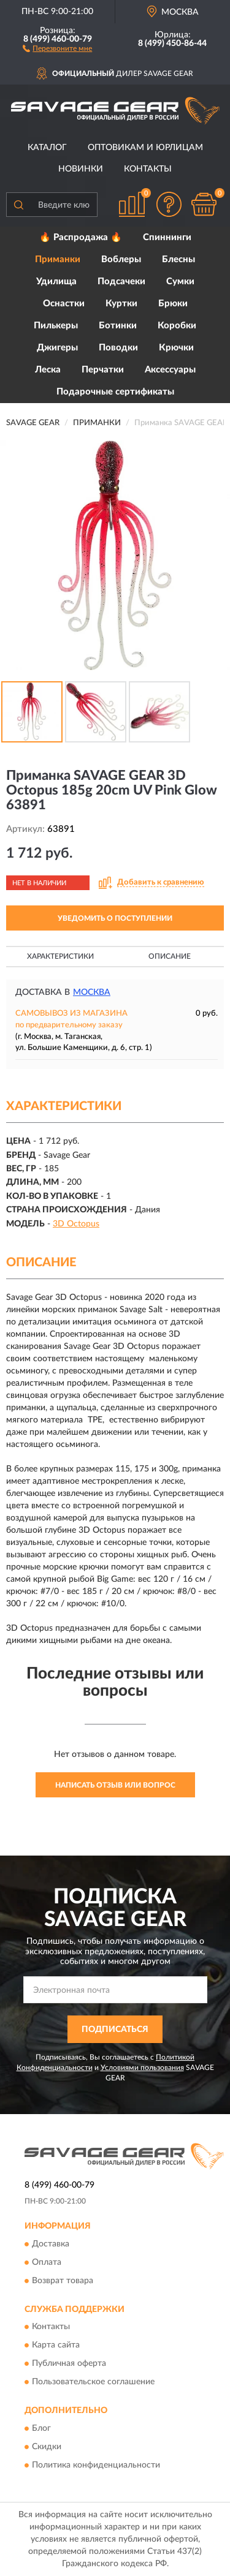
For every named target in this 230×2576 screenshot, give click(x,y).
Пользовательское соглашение (93, 2382)
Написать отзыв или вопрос (115, 1785)
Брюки (173, 303)
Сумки (180, 281)
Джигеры (57, 347)
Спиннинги (167, 237)
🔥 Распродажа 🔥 (80, 237)
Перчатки (103, 369)
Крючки (176, 347)
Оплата (46, 2262)
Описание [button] (169, 956)
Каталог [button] (47, 147)
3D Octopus (76, 1224)
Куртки (121, 303)
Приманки (57, 259)
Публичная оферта (69, 2364)
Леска (48, 369)
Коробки (177, 325)
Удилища (56, 281)
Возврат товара (62, 2280)
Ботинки (118, 325)
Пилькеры (56, 325)
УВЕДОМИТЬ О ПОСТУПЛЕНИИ (115, 918)
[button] (57, 47)
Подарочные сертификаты (115, 391)
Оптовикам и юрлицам (145, 147)
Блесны (178, 259)
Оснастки (64, 303)
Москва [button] (91, 992)
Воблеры (121, 259)
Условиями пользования (142, 2067)
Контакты (148, 169)
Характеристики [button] (60, 956)
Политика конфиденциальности (96, 2465)
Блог (41, 2428)
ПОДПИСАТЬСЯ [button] (115, 2029)
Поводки (118, 347)
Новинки (80, 169)
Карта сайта (56, 2345)
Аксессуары (170, 369)
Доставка (50, 2244)
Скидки (46, 2446)
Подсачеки (121, 281)
